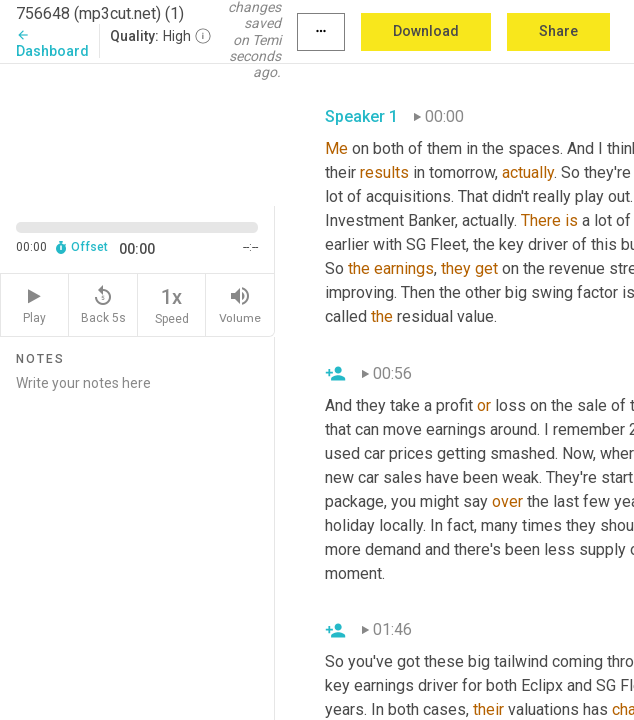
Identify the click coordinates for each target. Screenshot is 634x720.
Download (426, 31)
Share (558, 31)
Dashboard (52, 43)
